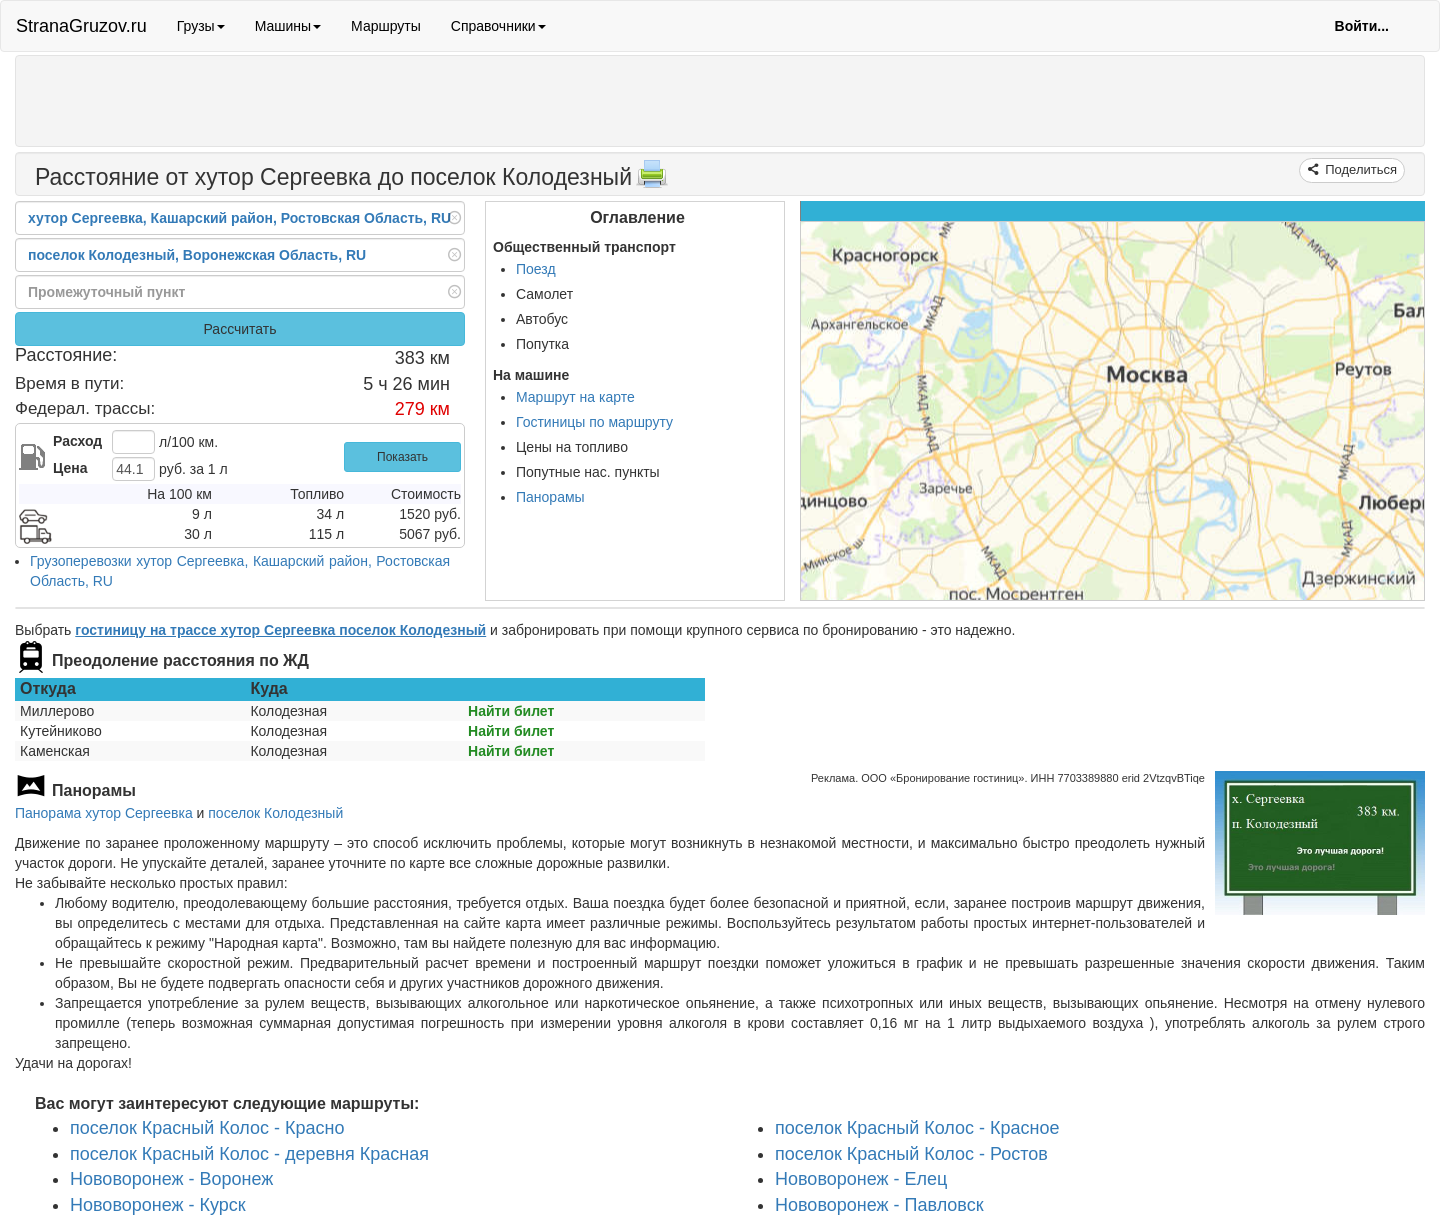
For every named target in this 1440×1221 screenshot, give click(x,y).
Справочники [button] (498, 26)
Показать (402, 457)
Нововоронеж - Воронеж (171, 1179)
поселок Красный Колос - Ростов (911, 1153)
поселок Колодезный (275, 813)
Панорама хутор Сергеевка (104, 813)
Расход (77, 441)
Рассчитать (239, 329)
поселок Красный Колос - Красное (917, 1128)
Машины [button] (288, 26)
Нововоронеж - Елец (861, 1179)
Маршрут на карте (575, 397)
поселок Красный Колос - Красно (207, 1128)
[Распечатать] (652, 180)
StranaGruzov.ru (81, 26)
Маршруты (386, 26)
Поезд (536, 269)
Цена (70, 468)
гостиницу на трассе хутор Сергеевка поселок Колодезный (280, 630)
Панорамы (550, 497)
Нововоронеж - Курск (158, 1205)
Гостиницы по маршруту (594, 422)
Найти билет (511, 711)
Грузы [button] (201, 26)
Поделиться (1359, 169)
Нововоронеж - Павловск (879, 1205)
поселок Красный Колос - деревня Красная (249, 1153)
